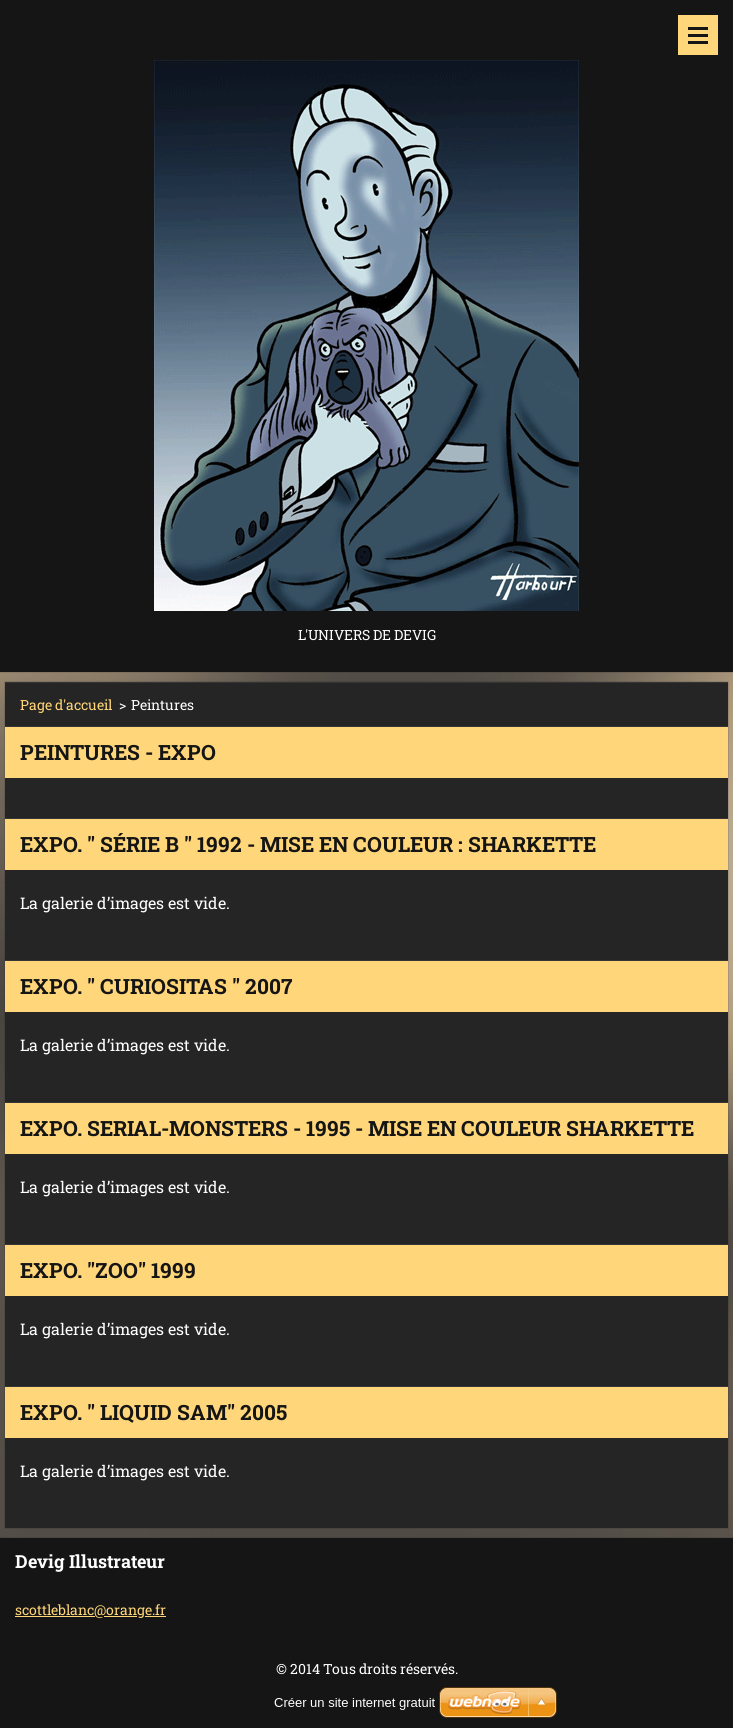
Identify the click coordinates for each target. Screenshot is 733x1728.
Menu (698, 35)
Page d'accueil (66, 704)
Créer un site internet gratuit (354, 1702)
